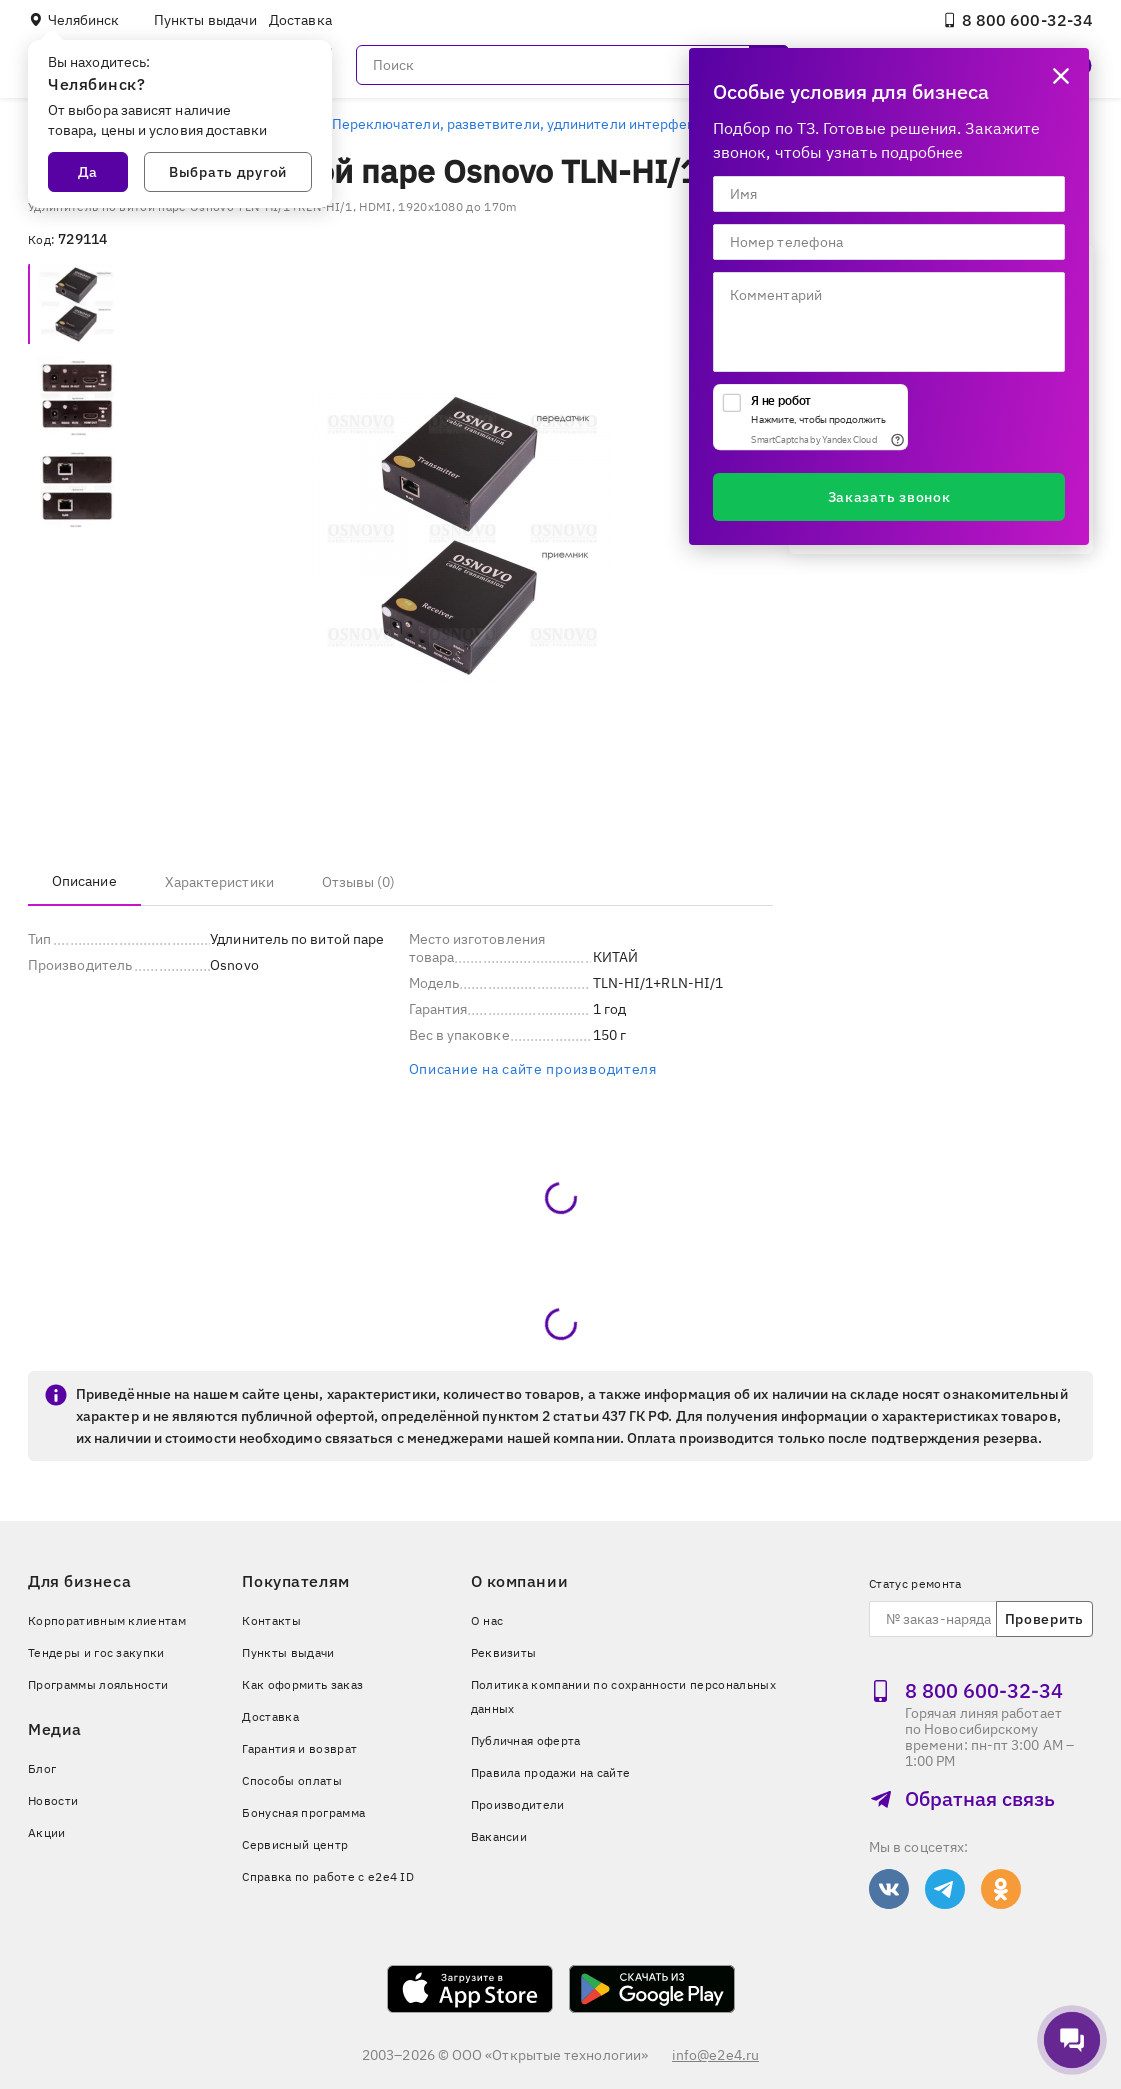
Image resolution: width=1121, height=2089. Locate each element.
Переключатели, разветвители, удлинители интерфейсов (525, 124)
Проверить (1044, 1619)
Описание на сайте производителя (533, 1069)
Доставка (300, 20)
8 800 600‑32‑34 (1017, 20)
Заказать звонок (889, 497)
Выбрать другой (228, 172)
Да (88, 172)
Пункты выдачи (205, 20)
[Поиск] (572, 65)
